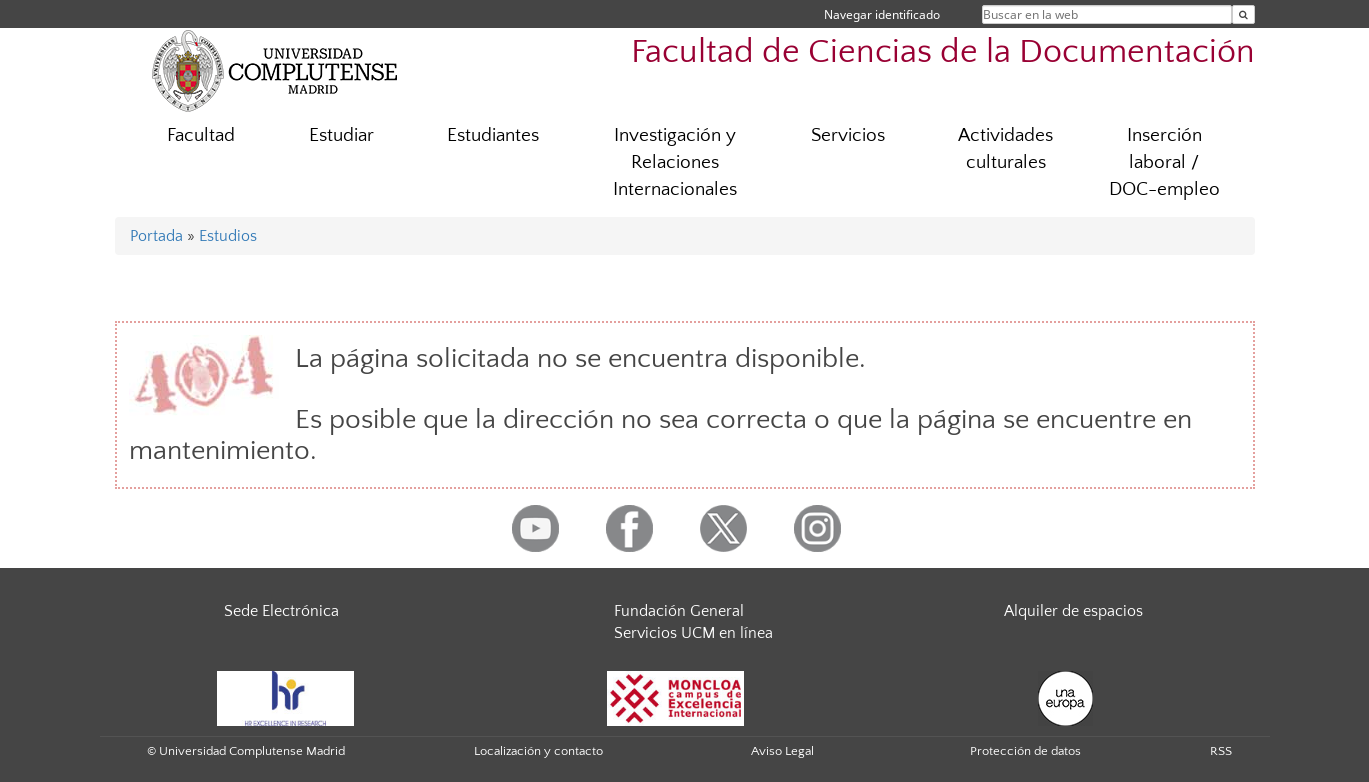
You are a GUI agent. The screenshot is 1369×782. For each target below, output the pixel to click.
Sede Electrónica (281, 611)
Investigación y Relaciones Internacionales (675, 162)
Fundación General (679, 611)
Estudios (228, 236)
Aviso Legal (782, 751)
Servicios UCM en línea (693, 633)
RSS (1221, 751)
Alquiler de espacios (1073, 611)
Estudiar (341, 135)
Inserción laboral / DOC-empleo (1164, 162)
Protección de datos (1025, 751)
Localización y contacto (538, 751)
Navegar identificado (882, 14)
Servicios (848, 135)
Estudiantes (493, 135)
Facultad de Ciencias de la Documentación (943, 52)
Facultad (201, 135)
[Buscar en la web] (1243, 14)
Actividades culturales (1005, 149)
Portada (156, 236)
